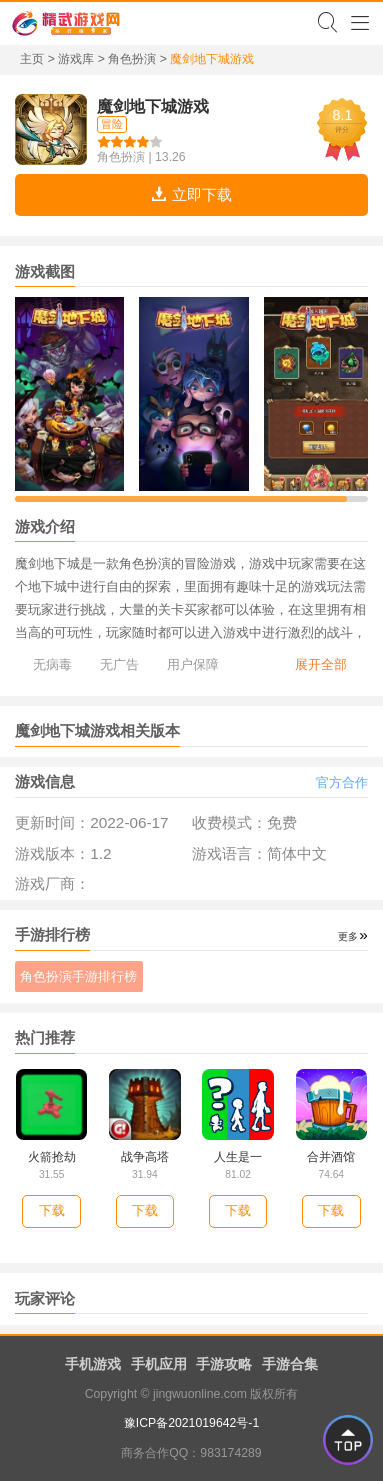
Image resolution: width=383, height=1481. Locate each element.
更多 (348, 936)
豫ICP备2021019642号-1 (191, 1423)
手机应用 (159, 1364)
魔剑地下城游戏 (153, 106)
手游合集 (290, 1364)
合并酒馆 (331, 1157)
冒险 (112, 124)
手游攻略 (224, 1364)
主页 (32, 59)
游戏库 (76, 59)
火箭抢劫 (52, 1157)
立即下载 (191, 194)
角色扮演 (132, 59)
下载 (52, 1210)
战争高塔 (145, 1157)
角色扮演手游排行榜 (78, 976)
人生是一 (238, 1157)
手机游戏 (93, 1364)
